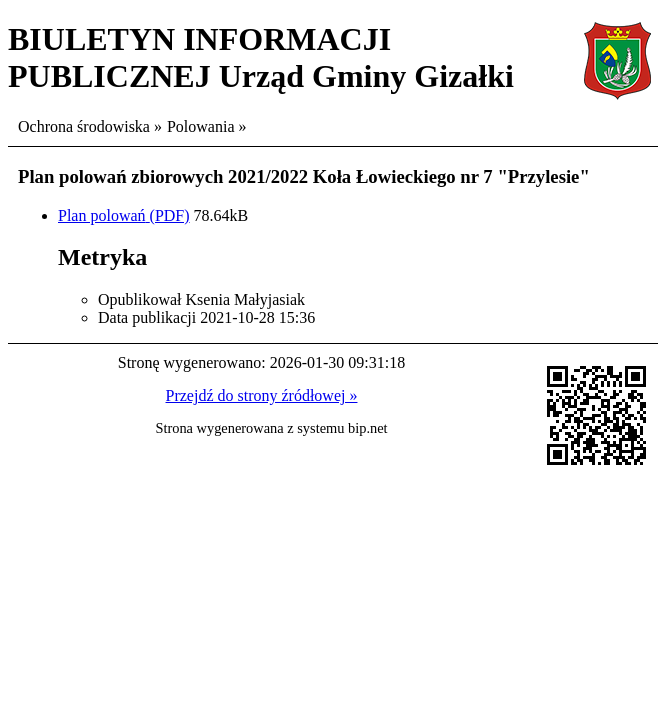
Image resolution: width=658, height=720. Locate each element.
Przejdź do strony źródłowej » (262, 395)
